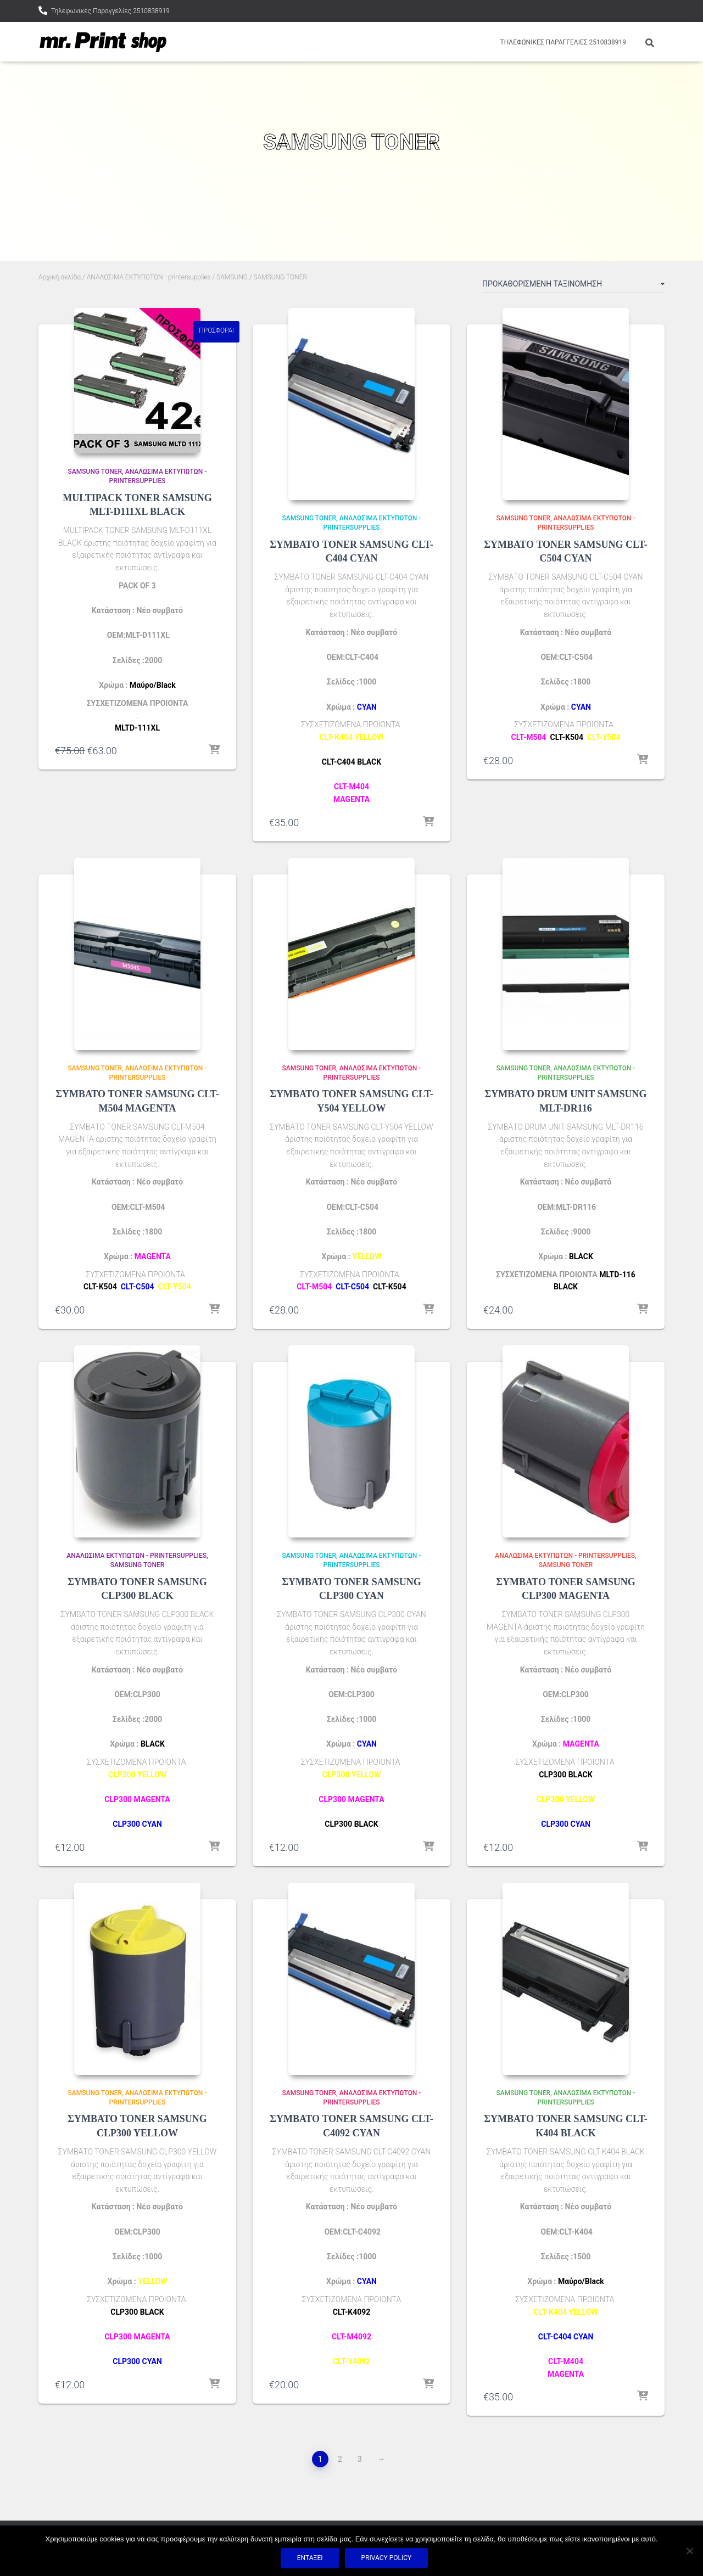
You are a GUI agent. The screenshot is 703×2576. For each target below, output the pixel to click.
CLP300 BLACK (565, 1774)
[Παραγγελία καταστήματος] (573, 286)
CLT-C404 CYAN (566, 2336)
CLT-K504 (566, 737)
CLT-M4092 (351, 2336)
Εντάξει (310, 2558)
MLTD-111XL (137, 727)
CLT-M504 (528, 737)
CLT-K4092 (352, 2312)
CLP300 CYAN (137, 1824)
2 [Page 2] (340, 2459)
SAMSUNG (232, 277)
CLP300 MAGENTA (137, 1799)
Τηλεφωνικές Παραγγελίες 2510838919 (110, 11)
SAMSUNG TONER (95, 471)
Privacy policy (386, 2558)
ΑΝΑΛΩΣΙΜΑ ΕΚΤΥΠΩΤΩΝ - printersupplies (149, 277)
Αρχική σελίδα (59, 277)
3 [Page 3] (360, 2459)
